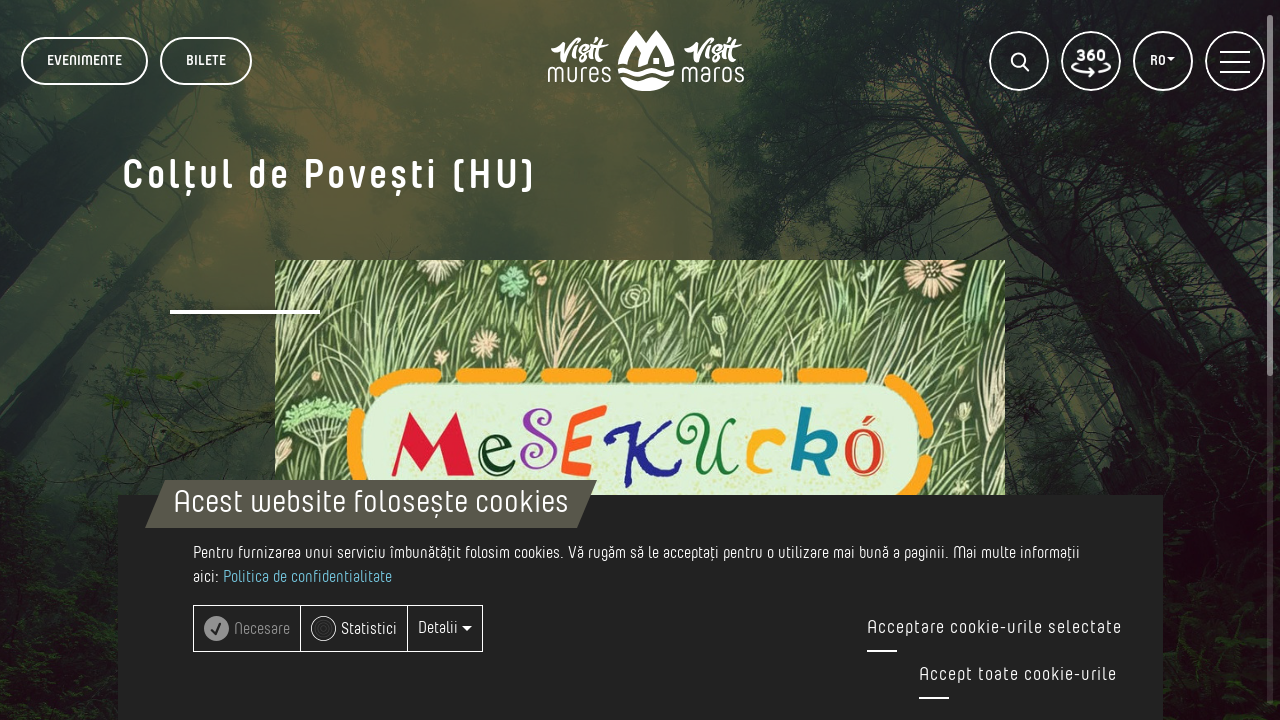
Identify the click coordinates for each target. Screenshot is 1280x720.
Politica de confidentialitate (307, 577)
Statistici (369, 629)
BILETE (206, 61)
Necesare (262, 629)
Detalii (445, 628)
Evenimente (84, 61)
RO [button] (1159, 61)
